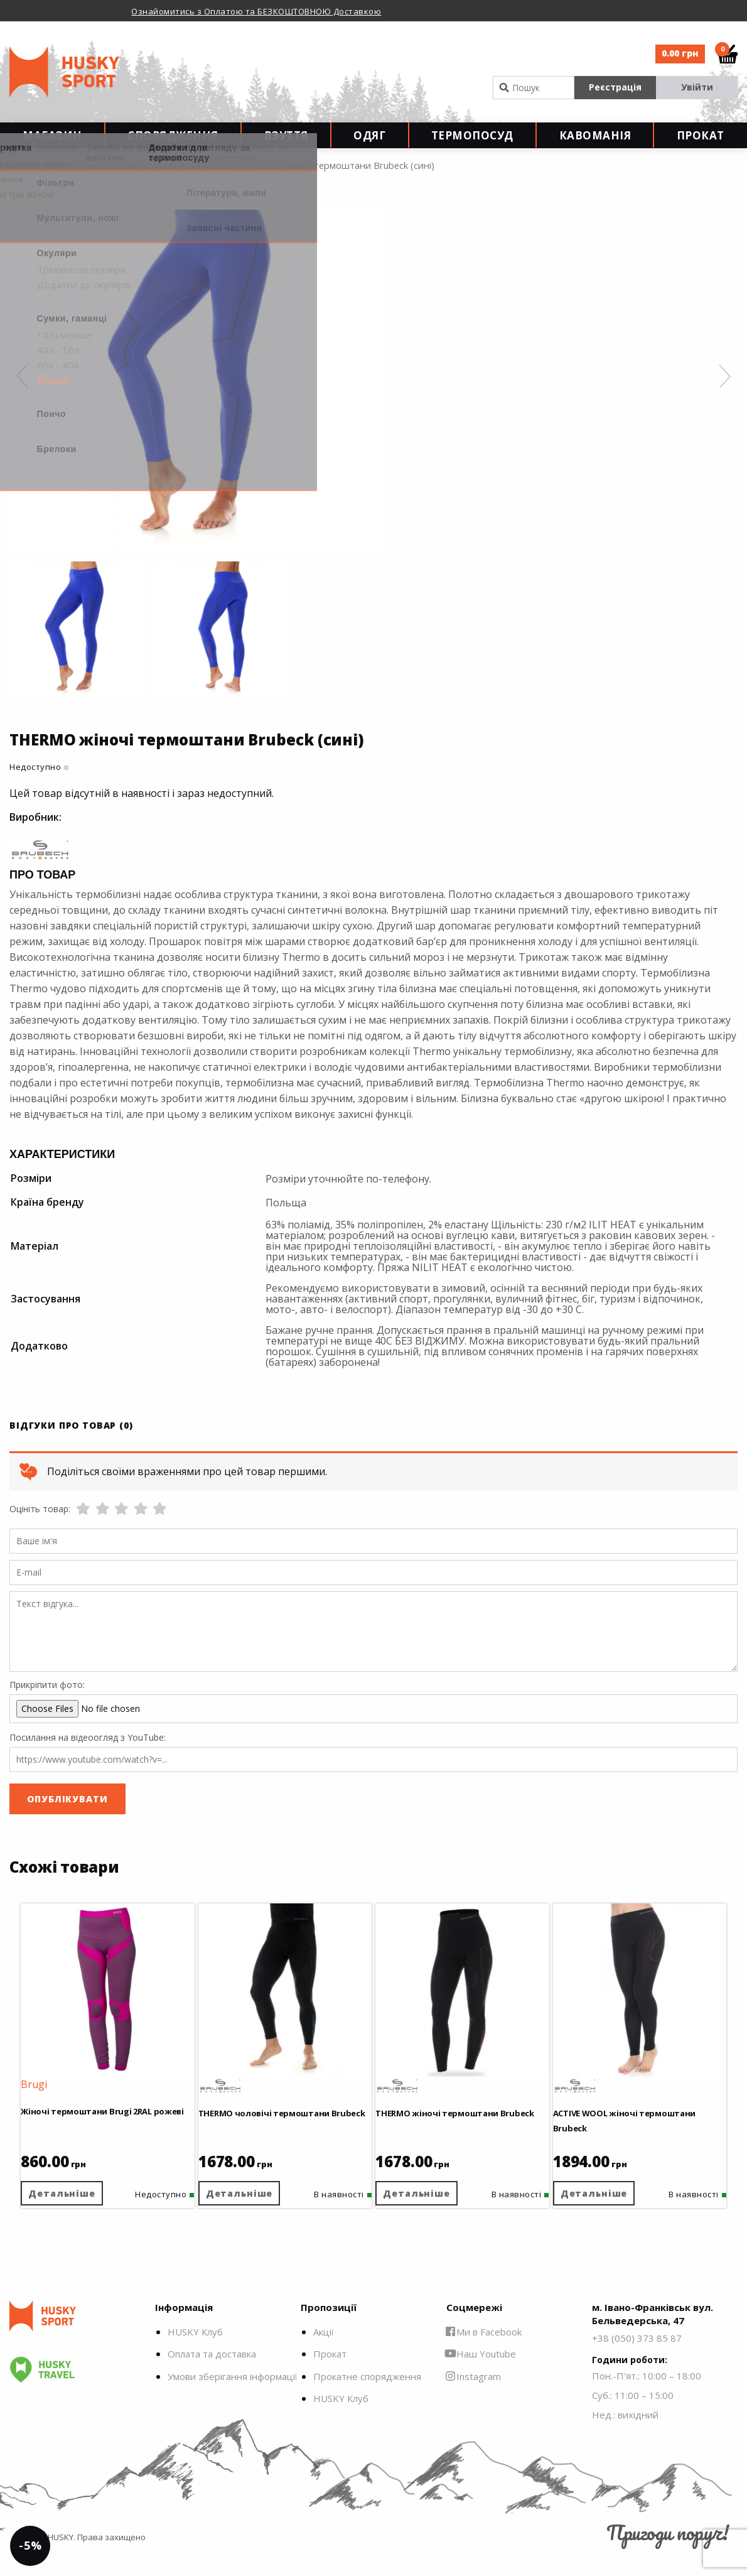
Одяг (369, 145)
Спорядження (172, 145)
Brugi (43, 2095)
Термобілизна (106, 185)
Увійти (697, 87)
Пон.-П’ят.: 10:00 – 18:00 (646, 2396)
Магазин (52, 145)
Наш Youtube (481, 2374)
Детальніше (74, 2205)
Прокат (700, 145)
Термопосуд (472, 145)
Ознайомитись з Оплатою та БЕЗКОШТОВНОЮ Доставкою (256, 11)
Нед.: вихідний (625, 2435)
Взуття (286, 145)
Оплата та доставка (212, 2374)
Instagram (473, 2396)
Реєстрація (615, 87)
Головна (18, 185)
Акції (323, 2352)
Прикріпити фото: (47, 1705)
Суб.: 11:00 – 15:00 (633, 2416)
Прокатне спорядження (367, 2396)
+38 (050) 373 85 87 (637, 2358)
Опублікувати (67, 1819)
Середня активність (190, 185)
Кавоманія (595, 145)
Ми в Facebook (484, 2352)
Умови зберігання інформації (233, 2396)
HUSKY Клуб (195, 2352)
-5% (39, 2535)
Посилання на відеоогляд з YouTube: (87, 1757)
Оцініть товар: (39, 1529)
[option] (280, 11)
